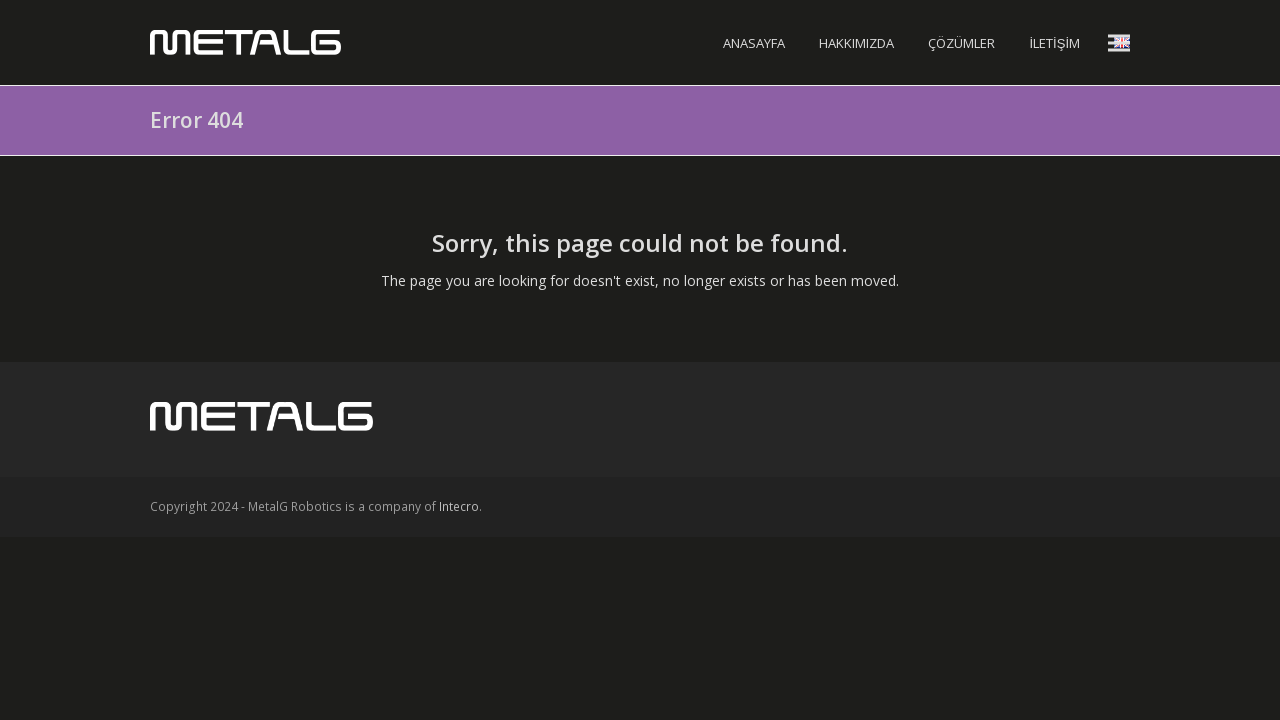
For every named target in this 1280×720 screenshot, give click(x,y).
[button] (1119, 42)
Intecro (459, 506)
